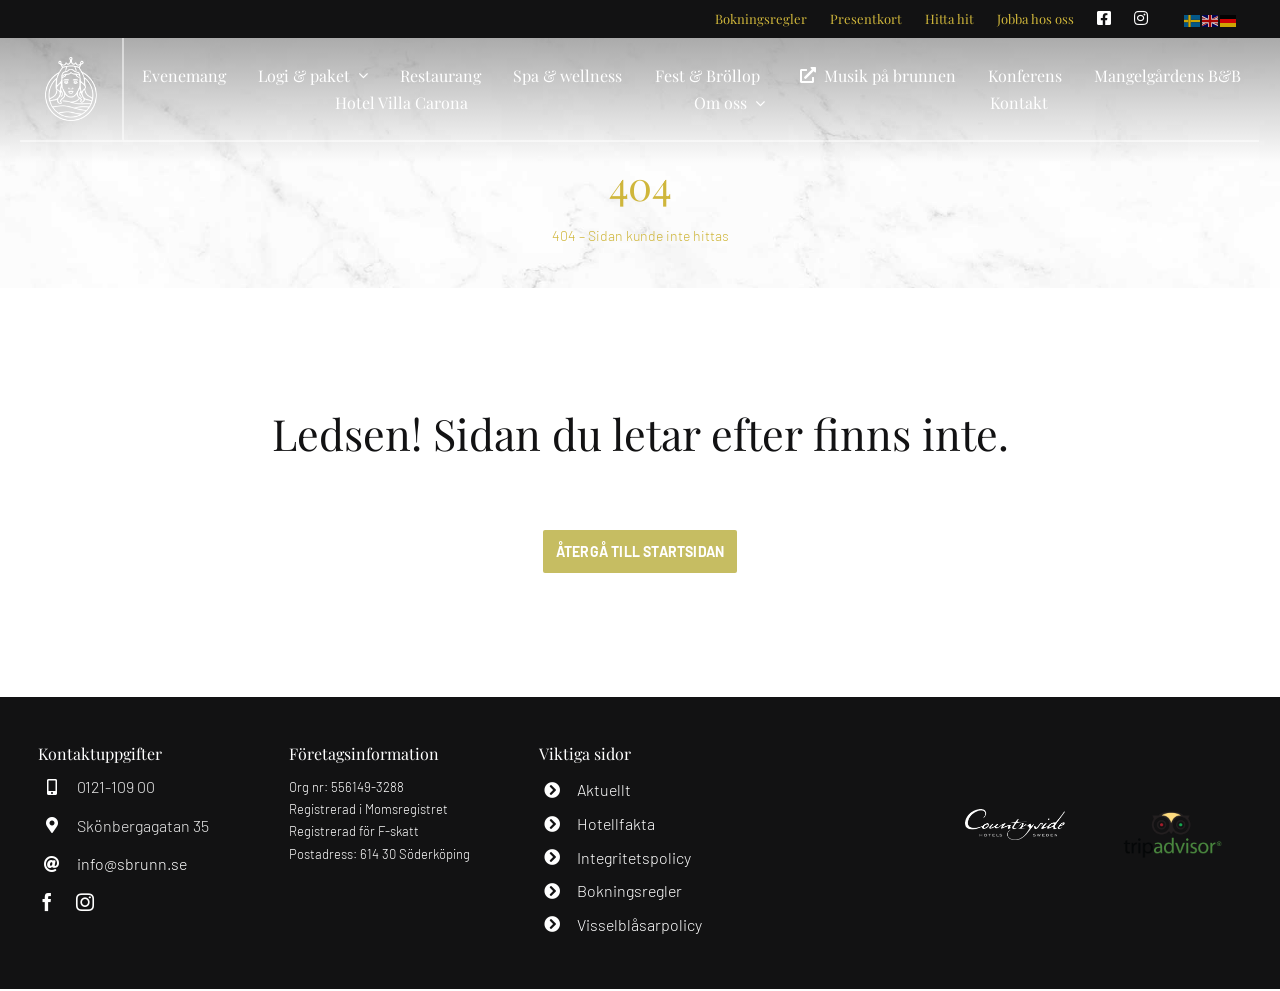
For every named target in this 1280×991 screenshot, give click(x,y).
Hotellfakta (616, 823)
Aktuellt (604, 789)
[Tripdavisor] (1172, 815)
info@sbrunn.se (132, 863)
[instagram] (85, 902)
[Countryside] (1015, 815)
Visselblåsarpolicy (639, 924)
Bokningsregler (629, 890)
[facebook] (47, 902)
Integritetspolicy (634, 857)
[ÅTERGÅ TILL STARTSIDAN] (640, 551)
